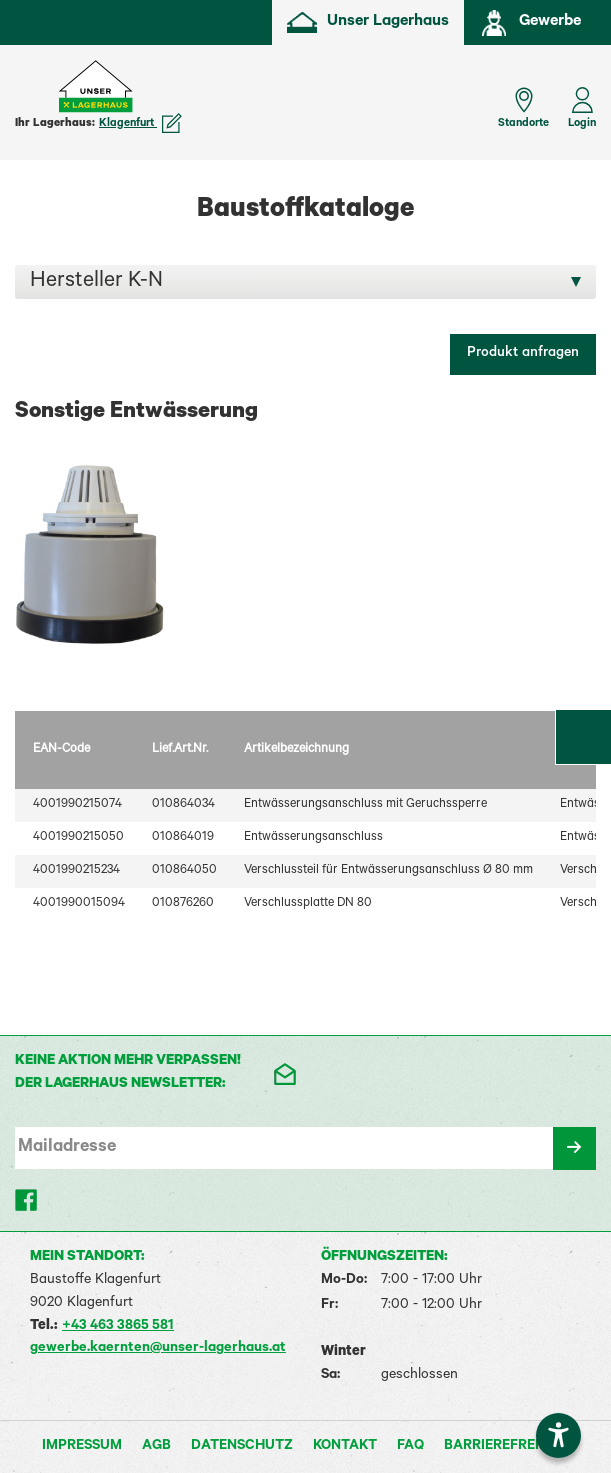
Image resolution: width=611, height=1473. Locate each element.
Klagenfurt (140, 124)
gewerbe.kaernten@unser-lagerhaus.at (158, 1349)
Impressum (82, 1447)
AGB (156, 1447)
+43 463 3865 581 (118, 1327)
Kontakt (345, 1447)
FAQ (410, 1447)
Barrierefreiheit (507, 1447)
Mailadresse (67, 1148)
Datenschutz (242, 1447)
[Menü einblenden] (30, 98)
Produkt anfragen (523, 354)
